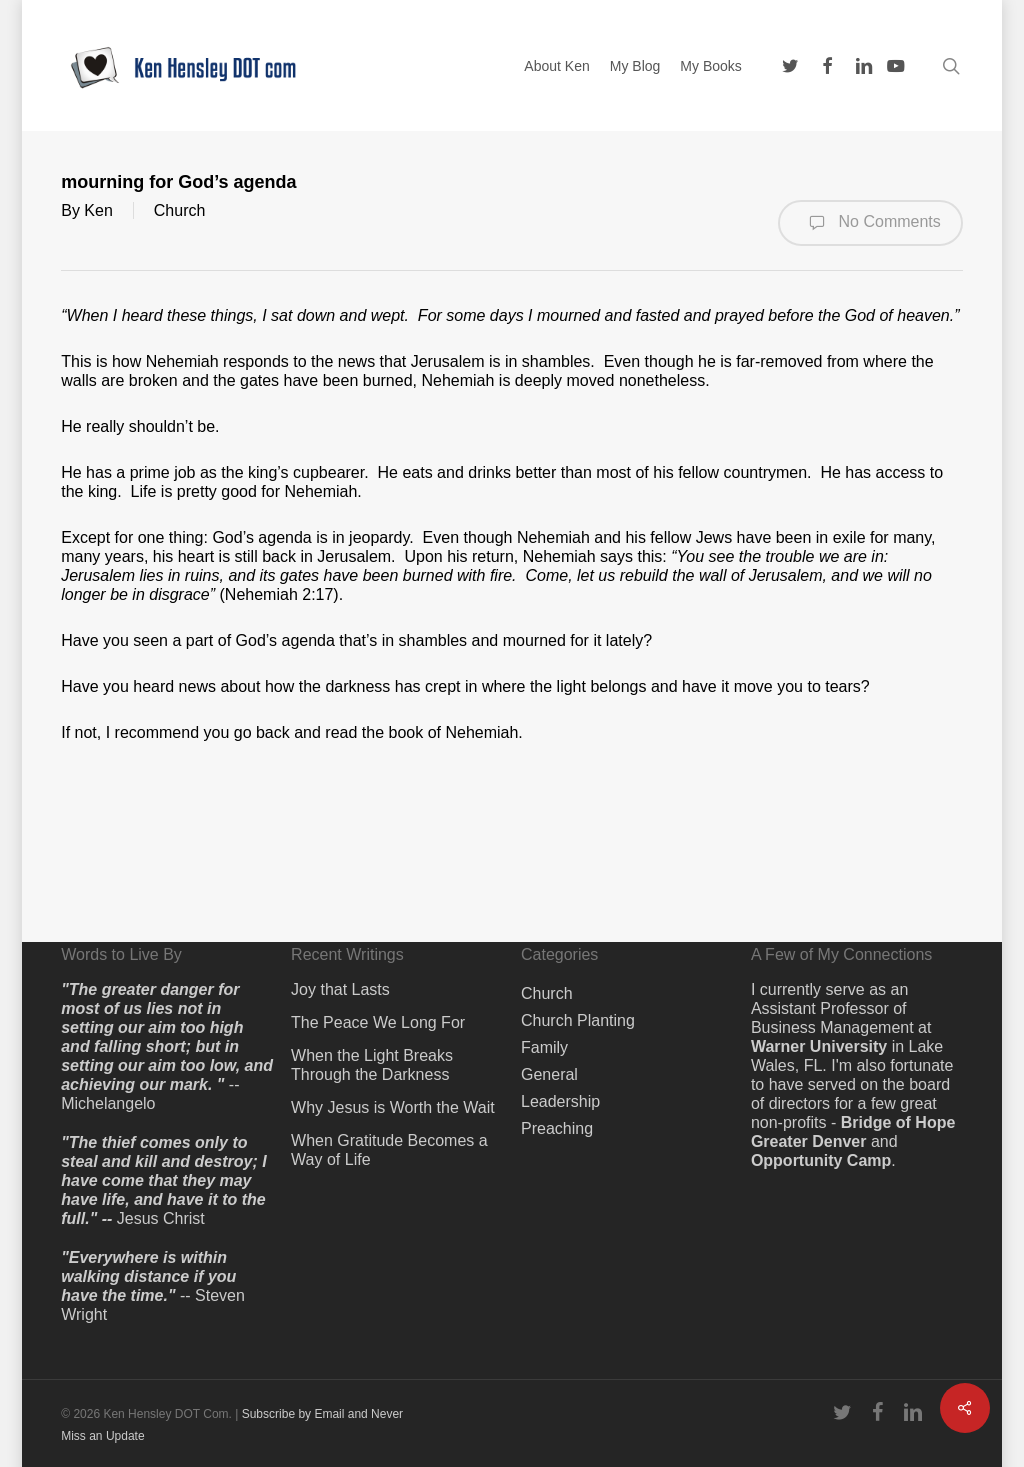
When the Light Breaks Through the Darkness (372, 1065)
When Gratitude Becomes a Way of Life (389, 1150)
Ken (98, 210)
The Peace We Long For (378, 1022)
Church (180, 210)
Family (544, 1047)
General (549, 1074)
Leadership (560, 1101)
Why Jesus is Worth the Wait (393, 1107)
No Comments (870, 223)
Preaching (557, 1128)
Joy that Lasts (340, 989)
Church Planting (578, 1020)
